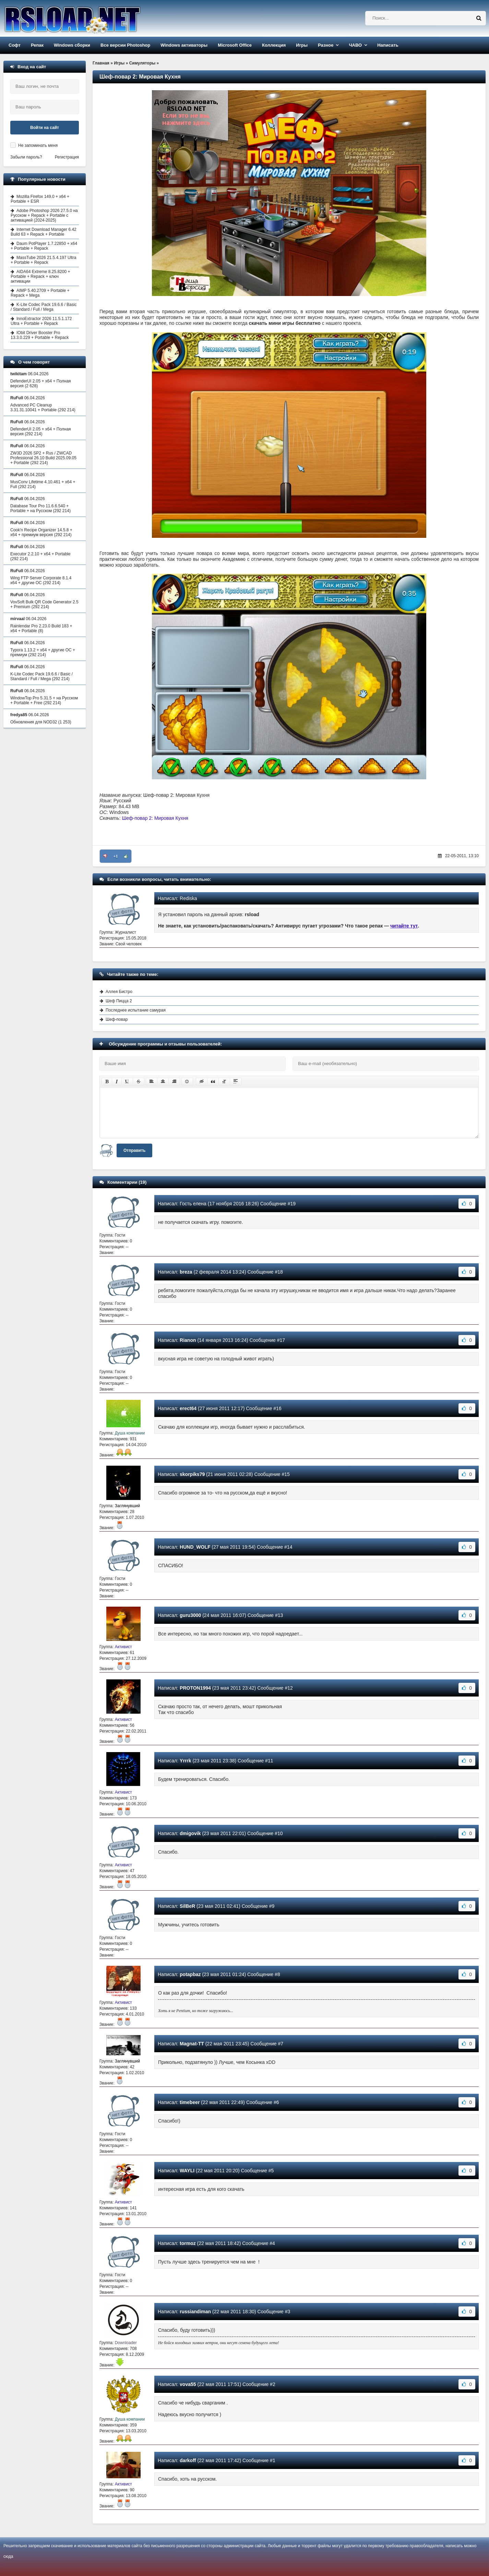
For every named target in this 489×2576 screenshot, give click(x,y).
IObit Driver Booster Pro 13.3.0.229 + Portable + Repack (40, 335)
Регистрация (67, 157)
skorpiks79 (192, 1474)
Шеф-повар (117, 1019)
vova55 (188, 2384)
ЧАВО (355, 45)
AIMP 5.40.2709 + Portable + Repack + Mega (40, 293)
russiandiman (195, 2311)
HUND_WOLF (195, 1547)
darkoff (188, 2460)
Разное (325, 45)
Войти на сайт (44, 127)
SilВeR (187, 1906)
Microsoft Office (235, 45)
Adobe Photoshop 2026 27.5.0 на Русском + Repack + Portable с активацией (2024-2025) (44, 215)
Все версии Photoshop (125, 45)
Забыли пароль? (26, 157)
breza (186, 1272)
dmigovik (190, 1833)
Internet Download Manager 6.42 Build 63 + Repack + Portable (43, 232)
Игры (302, 45)
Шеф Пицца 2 (119, 1001)
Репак (37, 45)
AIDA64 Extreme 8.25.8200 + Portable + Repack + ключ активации (40, 276)
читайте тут (404, 926)
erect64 (188, 1408)
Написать (387, 45)
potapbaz (190, 1974)
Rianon (188, 1340)
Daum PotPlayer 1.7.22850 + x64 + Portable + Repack (44, 246)
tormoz (188, 2243)
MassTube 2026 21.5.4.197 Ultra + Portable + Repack (43, 260)
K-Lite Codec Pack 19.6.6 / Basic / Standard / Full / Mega (43, 307)
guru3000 (190, 1615)
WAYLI (187, 2170)
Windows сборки (72, 45)
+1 (116, 856)
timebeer (190, 2102)
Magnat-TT (192, 2043)
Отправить (134, 1150)
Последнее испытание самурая (136, 1010)
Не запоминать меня (38, 145)
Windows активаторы (183, 45)
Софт (15, 45)
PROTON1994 (195, 1688)
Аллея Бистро (119, 991)
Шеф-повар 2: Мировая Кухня (155, 818)
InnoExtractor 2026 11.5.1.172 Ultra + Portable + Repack (41, 321)
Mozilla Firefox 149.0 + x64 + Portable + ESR (40, 199)
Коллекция (274, 45)
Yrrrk (185, 1760)
